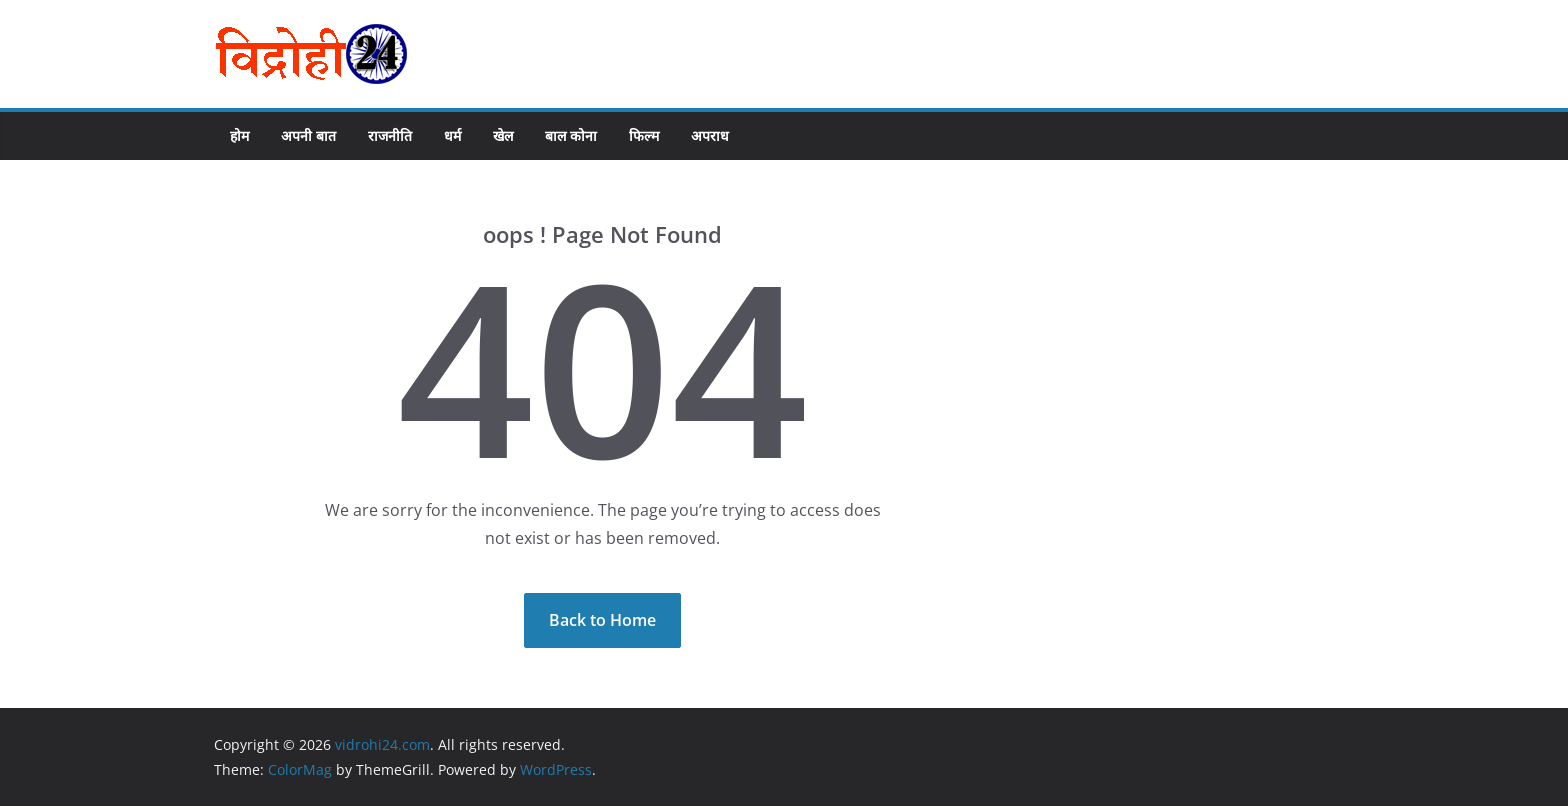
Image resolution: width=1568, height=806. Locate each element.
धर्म (452, 135)
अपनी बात (308, 135)
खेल (503, 135)
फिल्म (644, 135)
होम (239, 135)
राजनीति (390, 135)
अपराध (710, 135)
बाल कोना (571, 135)
